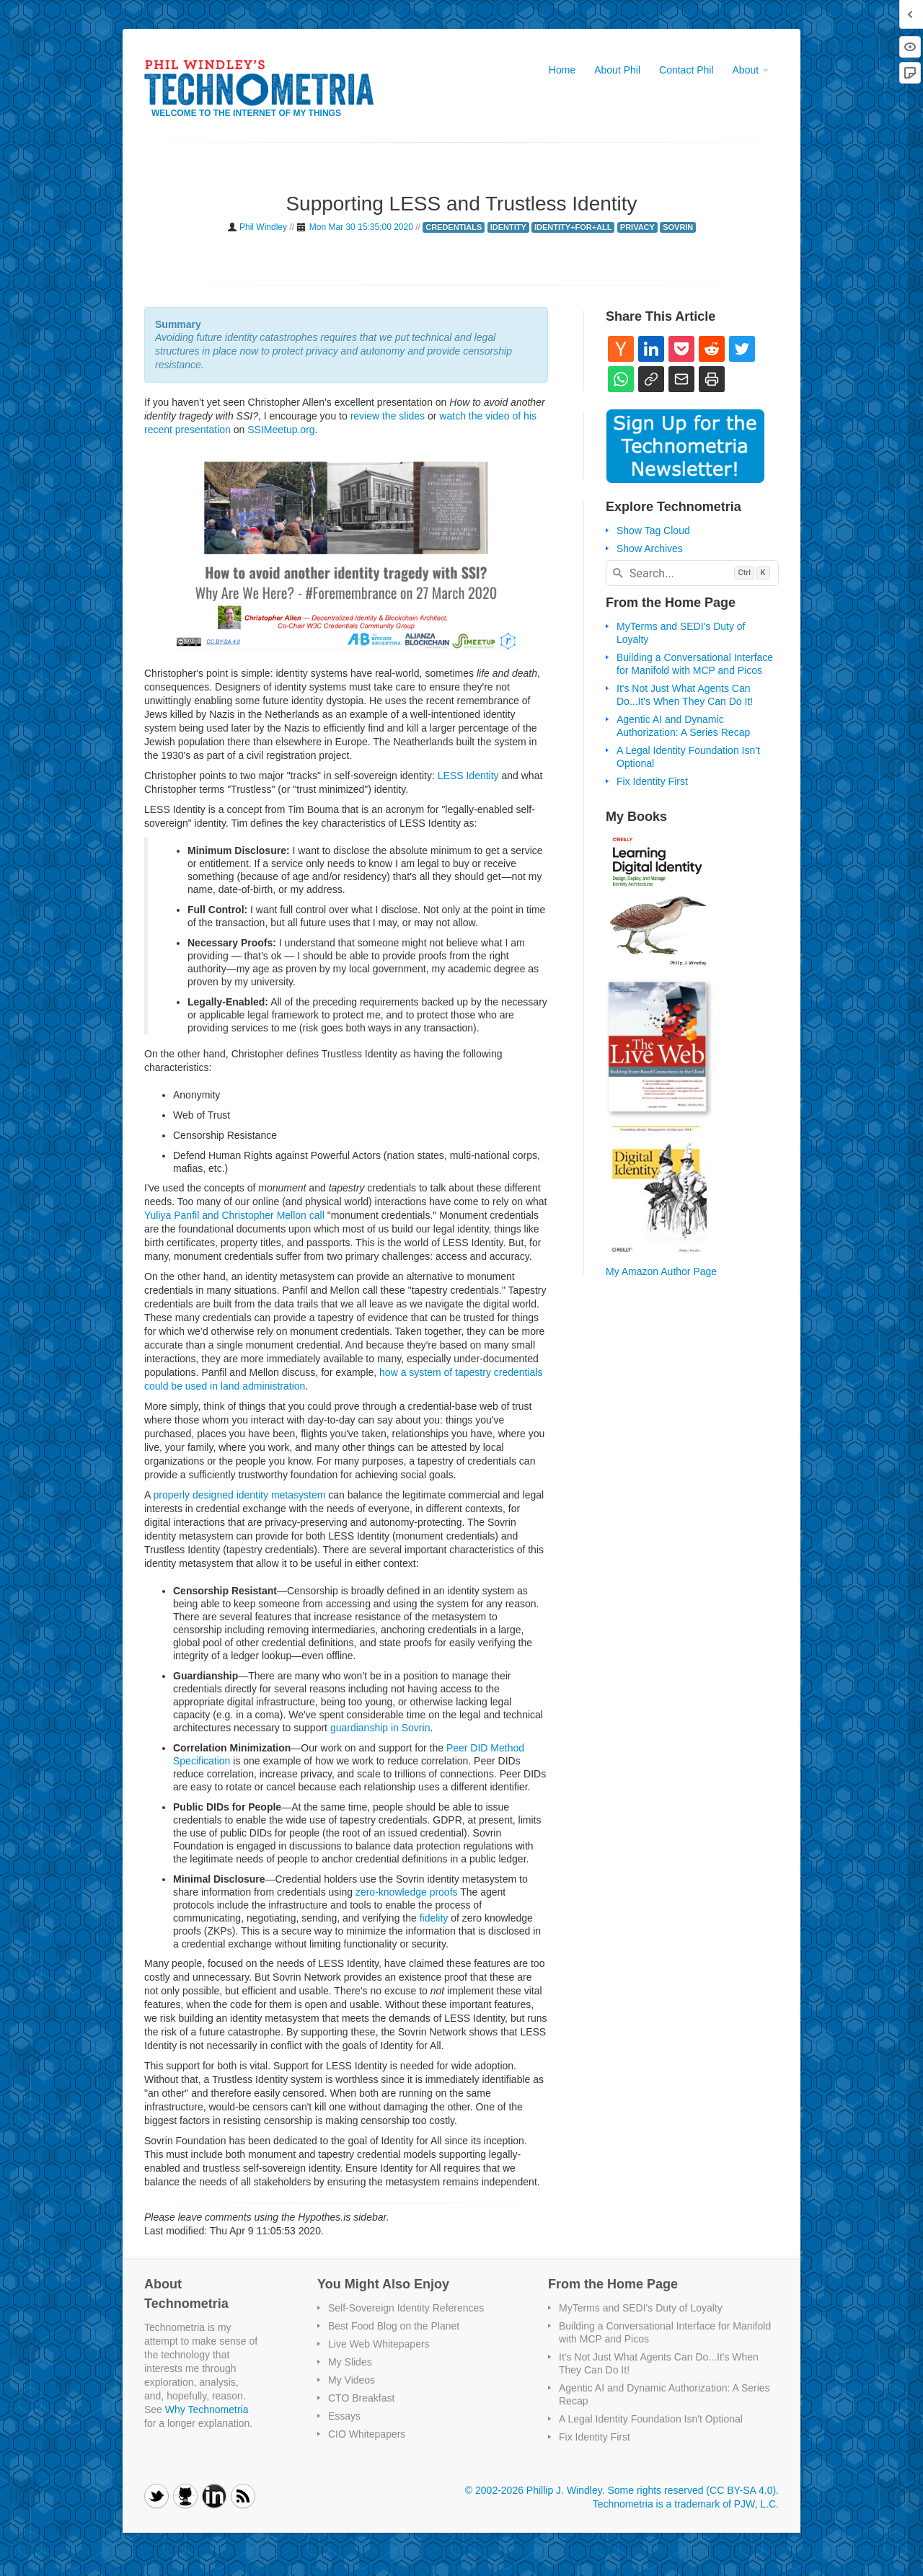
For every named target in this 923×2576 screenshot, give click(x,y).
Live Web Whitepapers (379, 2344)
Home (562, 70)
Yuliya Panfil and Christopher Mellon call (234, 1215)
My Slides (350, 2362)
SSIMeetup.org (280, 429)
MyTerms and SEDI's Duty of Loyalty (641, 2308)
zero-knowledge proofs (406, 1892)
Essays (344, 2416)
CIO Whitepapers (366, 2434)
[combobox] (692, 573)
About (751, 70)
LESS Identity (468, 775)
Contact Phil (686, 70)
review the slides (387, 416)
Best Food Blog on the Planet (393, 2326)
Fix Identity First (652, 781)
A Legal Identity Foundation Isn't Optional (651, 2419)
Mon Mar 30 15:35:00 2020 (361, 227)
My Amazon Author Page (661, 1271)
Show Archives (650, 548)
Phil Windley (264, 227)
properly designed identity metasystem (239, 1495)
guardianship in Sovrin (380, 1727)
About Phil (617, 70)
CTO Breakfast (361, 2398)
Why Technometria (207, 2409)
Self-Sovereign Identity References (406, 2308)
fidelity (434, 1918)
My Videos (351, 2380)
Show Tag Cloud (653, 530)
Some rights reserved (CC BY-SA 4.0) (691, 2490)
